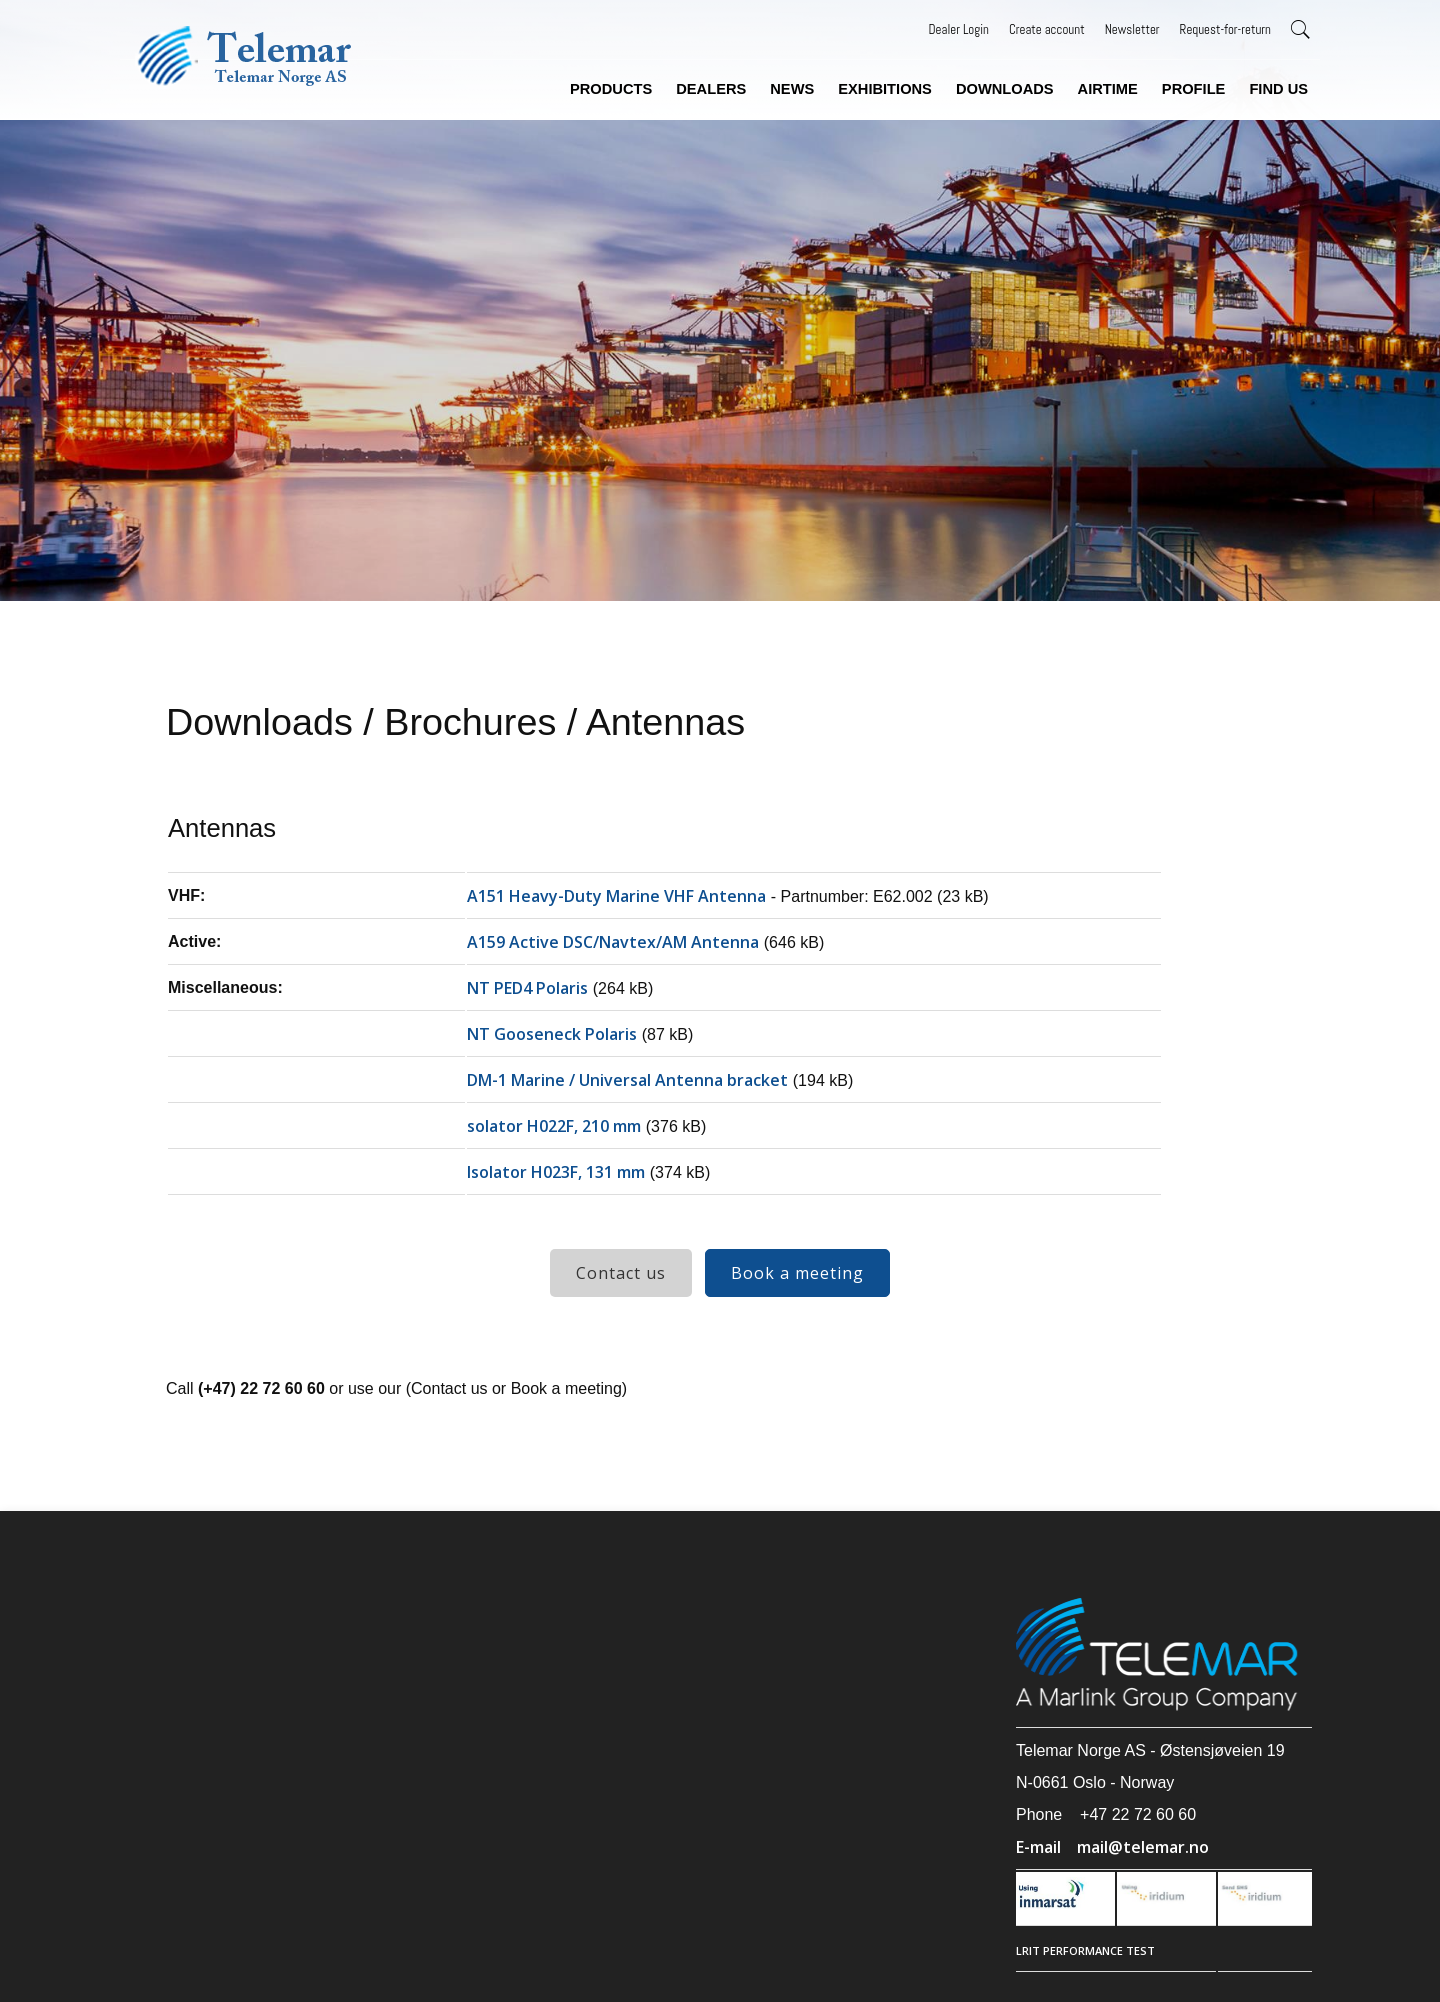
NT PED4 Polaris (527, 988)
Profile (1194, 89)
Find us (1278, 89)
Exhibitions (885, 89)
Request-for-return (1225, 29)
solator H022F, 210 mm (554, 1126)
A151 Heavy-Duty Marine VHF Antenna (616, 896)
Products (611, 89)
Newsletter (1132, 29)
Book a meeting (797, 1273)
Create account (1047, 29)
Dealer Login (959, 29)
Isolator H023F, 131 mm (556, 1172)
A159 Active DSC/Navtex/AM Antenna (613, 942)
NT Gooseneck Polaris (552, 1034)
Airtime (1108, 89)
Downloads (1005, 89)
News (792, 89)
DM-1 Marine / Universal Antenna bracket (627, 1080)
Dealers (711, 89)
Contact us (621, 1273)
